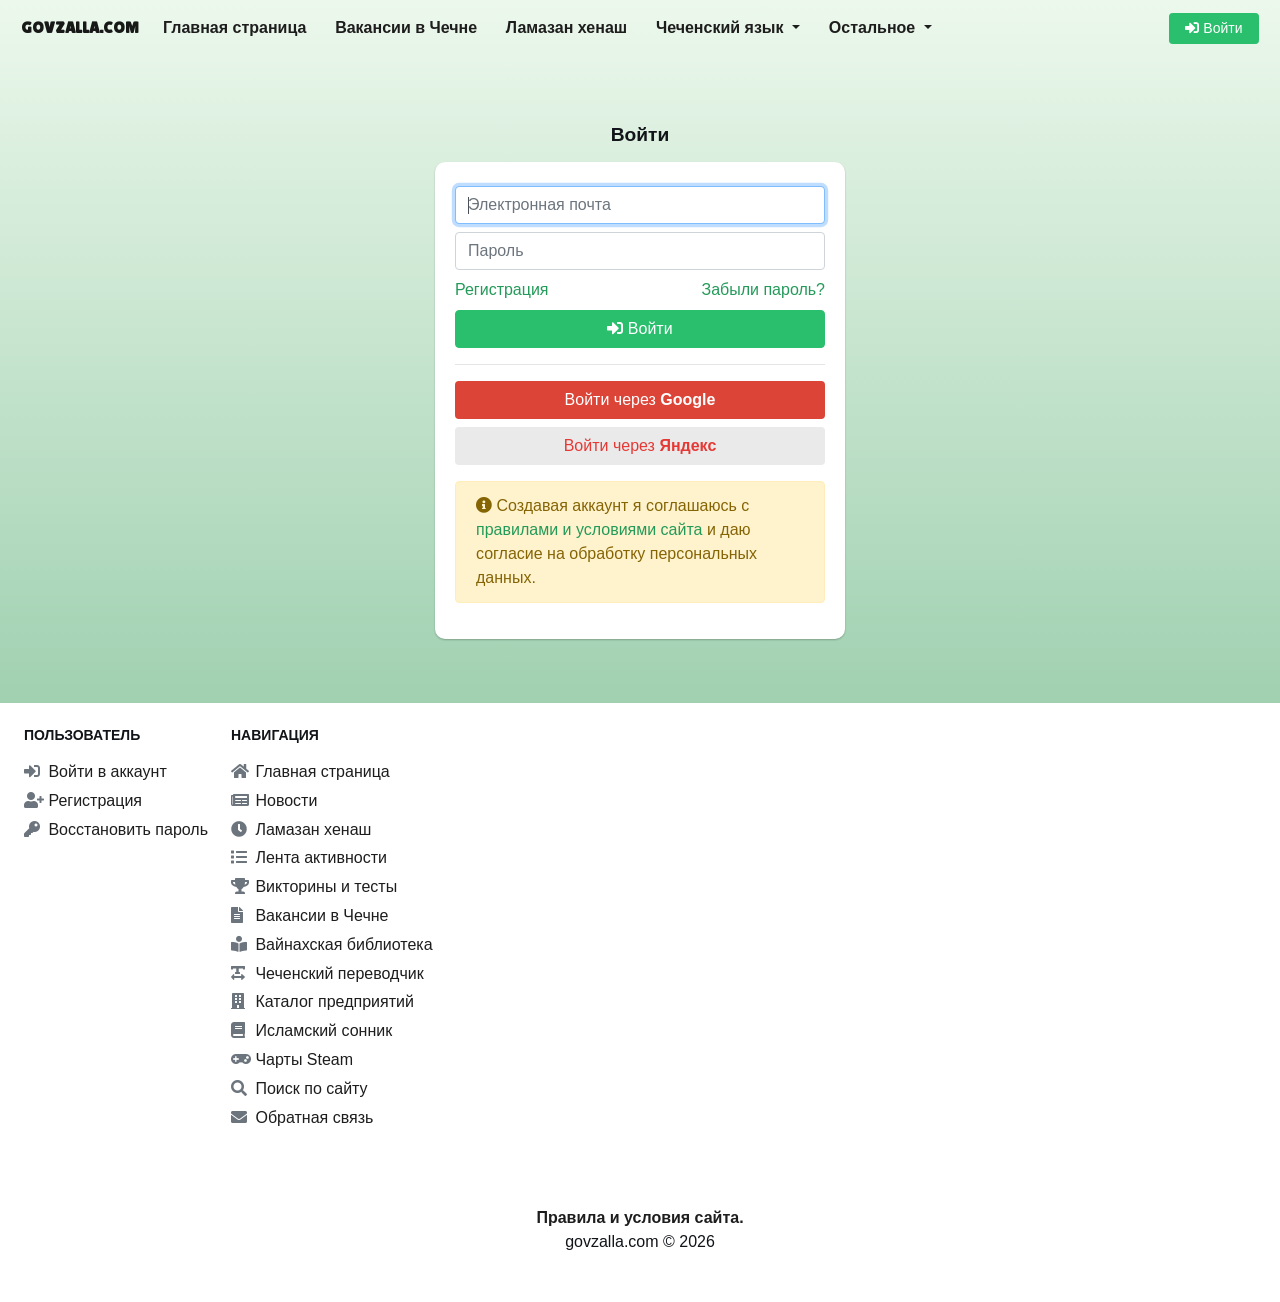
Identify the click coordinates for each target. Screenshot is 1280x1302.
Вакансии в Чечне (406, 27)
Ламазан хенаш (566, 27)
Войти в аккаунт (95, 771)
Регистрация (502, 289)
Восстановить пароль (116, 829)
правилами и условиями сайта (589, 529)
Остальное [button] (874, 27)
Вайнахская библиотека (332, 944)
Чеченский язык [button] (722, 27)
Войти (1213, 28)
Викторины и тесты (314, 886)
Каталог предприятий (322, 1001)
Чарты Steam (292, 1059)
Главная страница (234, 27)
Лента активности (309, 857)
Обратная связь (302, 1117)
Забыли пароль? (763, 289)
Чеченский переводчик (327, 973)
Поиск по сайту (299, 1088)
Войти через (640, 399)
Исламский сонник (311, 1030)
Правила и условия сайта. (639, 1217)
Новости (274, 800)
